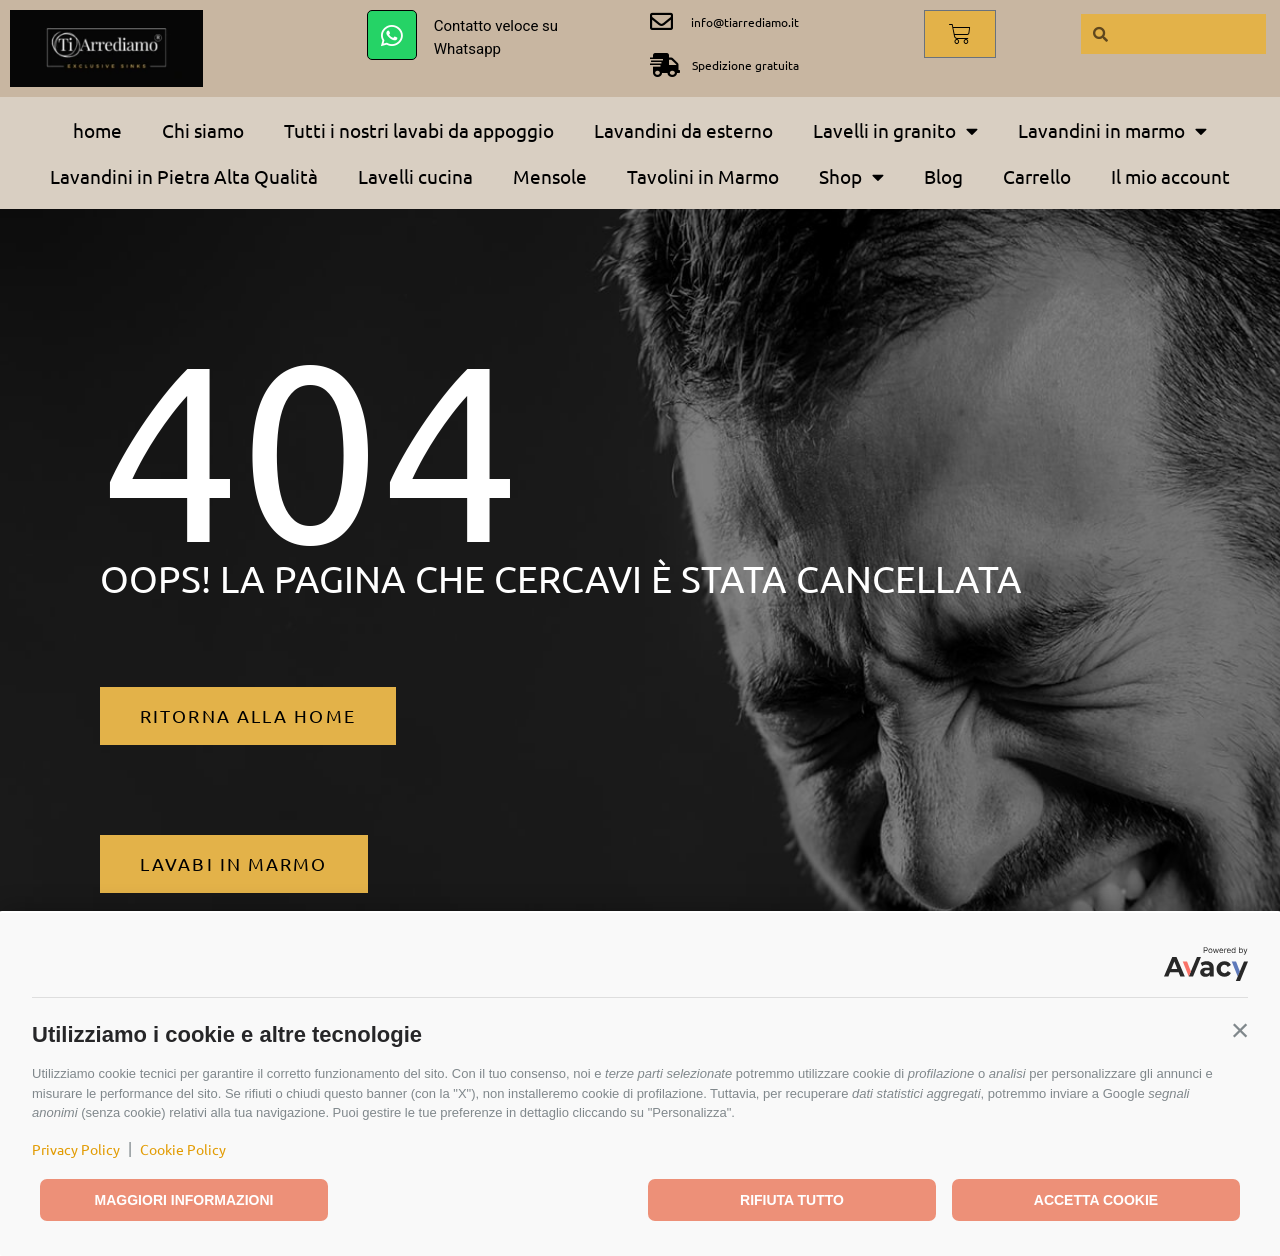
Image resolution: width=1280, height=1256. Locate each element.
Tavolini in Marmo (703, 176)
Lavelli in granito (895, 130)
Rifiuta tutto (792, 1200)
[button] (1240, 1030)
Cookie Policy (183, 1149)
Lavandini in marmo (1112, 130)
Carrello (1037, 176)
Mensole (550, 176)
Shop (851, 176)
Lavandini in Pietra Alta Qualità (184, 176)
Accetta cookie (1096, 1200)
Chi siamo (203, 130)
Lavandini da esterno (683, 130)
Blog (943, 176)
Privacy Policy (76, 1149)
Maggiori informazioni (184, 1200)
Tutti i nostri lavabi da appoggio (419, 130)
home (97, 130)
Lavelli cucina (415, 176)
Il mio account (1170, 176)
